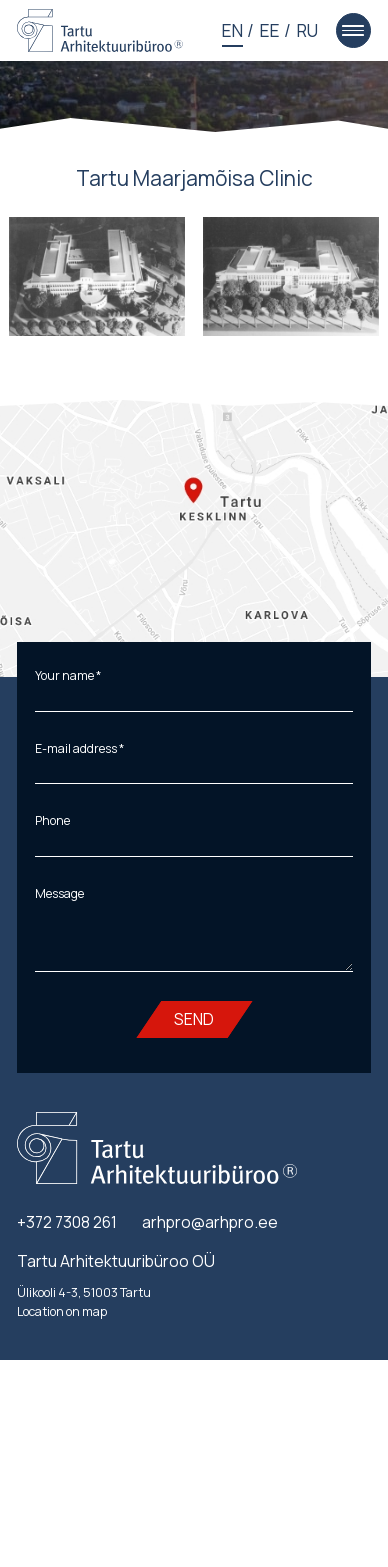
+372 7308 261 (67, 1222)
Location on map (62, 1311)
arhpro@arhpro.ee (210, 1222)
